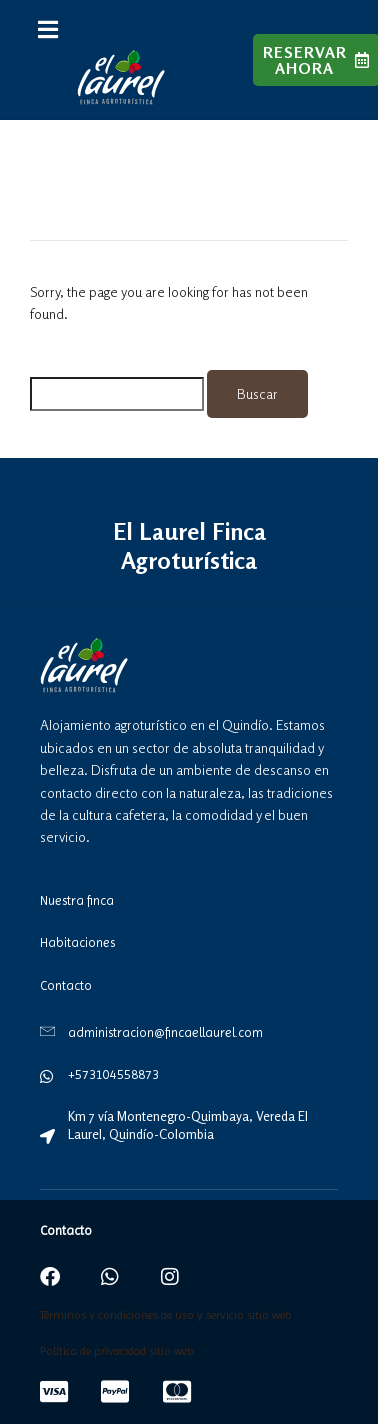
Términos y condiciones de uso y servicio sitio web (166, 1315)
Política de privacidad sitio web (117, 1351)
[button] (48, 29)
